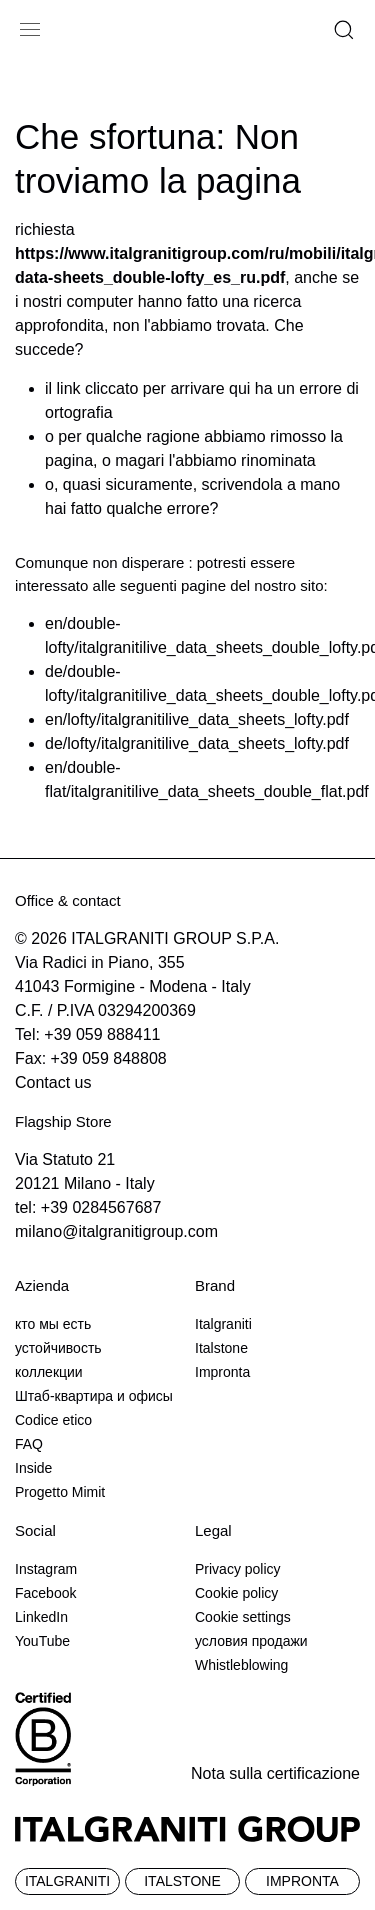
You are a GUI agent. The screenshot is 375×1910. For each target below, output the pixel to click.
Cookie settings (243, 1617)
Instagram (46, 1569)
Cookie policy (236, 1593)
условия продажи (251, 1641)
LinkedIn (41, 1617)
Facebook (45, 1593)
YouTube (42, 1641)
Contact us (53, 1082)
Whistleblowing (241, 1665)
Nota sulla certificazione (275, 1773)
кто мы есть (53, 1324)
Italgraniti (223, 1324)
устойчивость (58, 1348)
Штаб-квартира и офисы (94, 1396)
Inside (33, 1468)
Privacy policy (238, 1569)
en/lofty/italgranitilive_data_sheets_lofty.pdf (197, 719)
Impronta (222, 1372)
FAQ (29, 1444)
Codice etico (53, 1420)
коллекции (49, 1372)
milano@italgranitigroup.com (116, 1231)
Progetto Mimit (60, 1492)
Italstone (221, 1348)
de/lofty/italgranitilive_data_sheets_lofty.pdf (197, 743)
